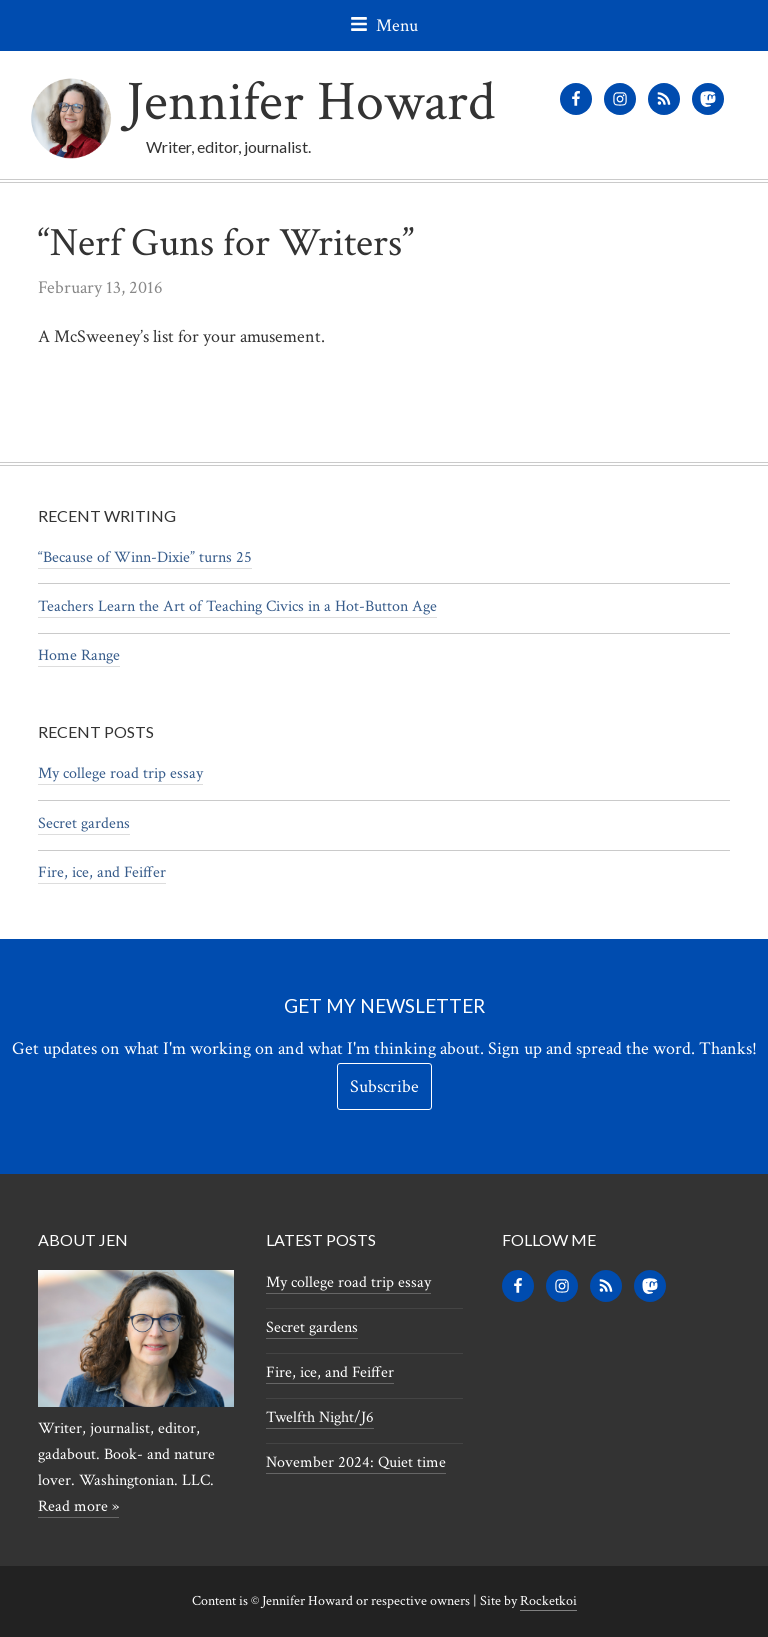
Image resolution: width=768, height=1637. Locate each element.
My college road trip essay (120, 773)
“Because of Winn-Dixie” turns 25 (145, 557)
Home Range (79, 655)
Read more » (78, 1506)
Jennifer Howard (310, 102)
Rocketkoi (548, 1601)
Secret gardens (84, 823)
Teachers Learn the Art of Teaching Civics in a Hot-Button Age (237, 606)
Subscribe (384, 1086)
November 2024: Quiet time (356, 1462)
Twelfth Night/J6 (320, 1417)
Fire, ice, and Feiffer (102, 872)
